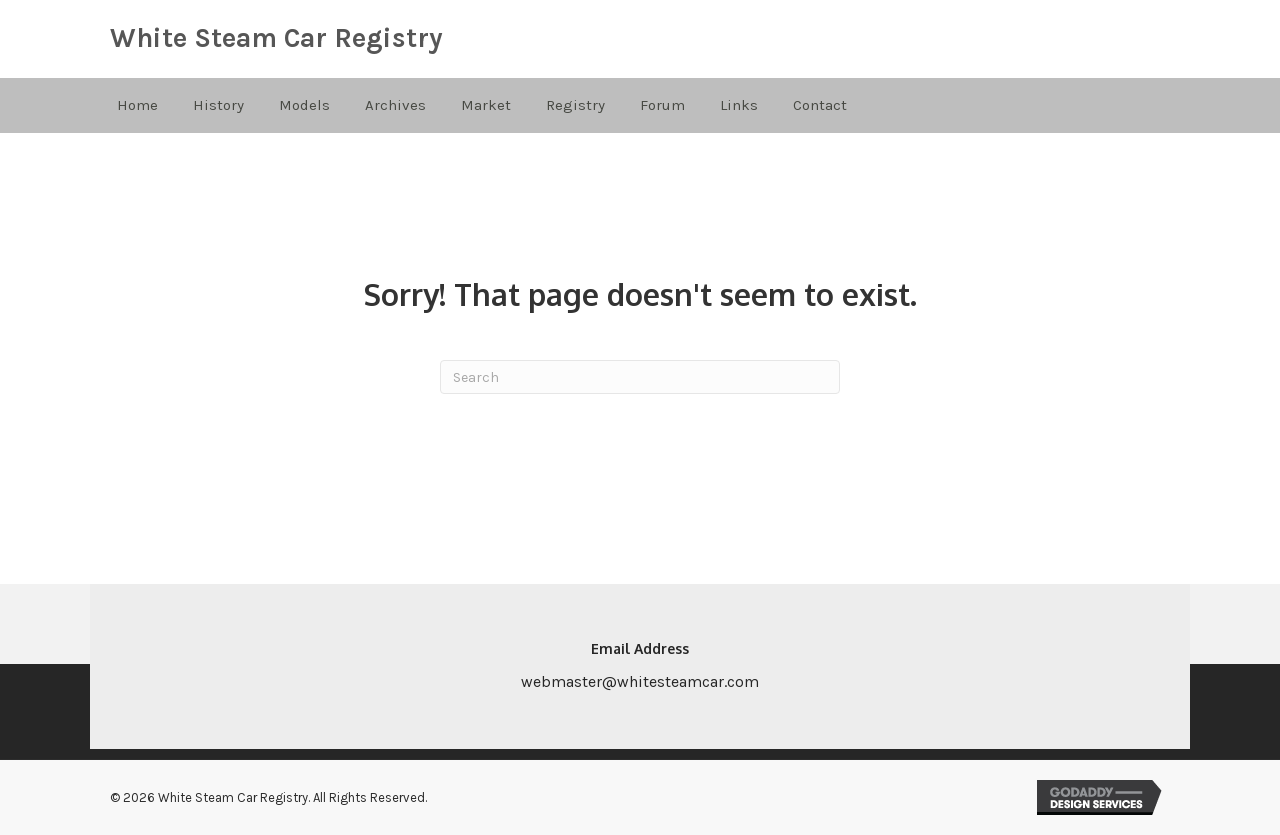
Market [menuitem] (486, 105)
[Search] (640, 377)
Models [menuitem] (304, 105)
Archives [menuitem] (395, 105)
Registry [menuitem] (575, 105)
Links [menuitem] (739, 105)
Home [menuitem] (137, 105)
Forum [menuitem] (662, 105)
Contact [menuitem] (820, 105)
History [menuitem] (218, 105)
